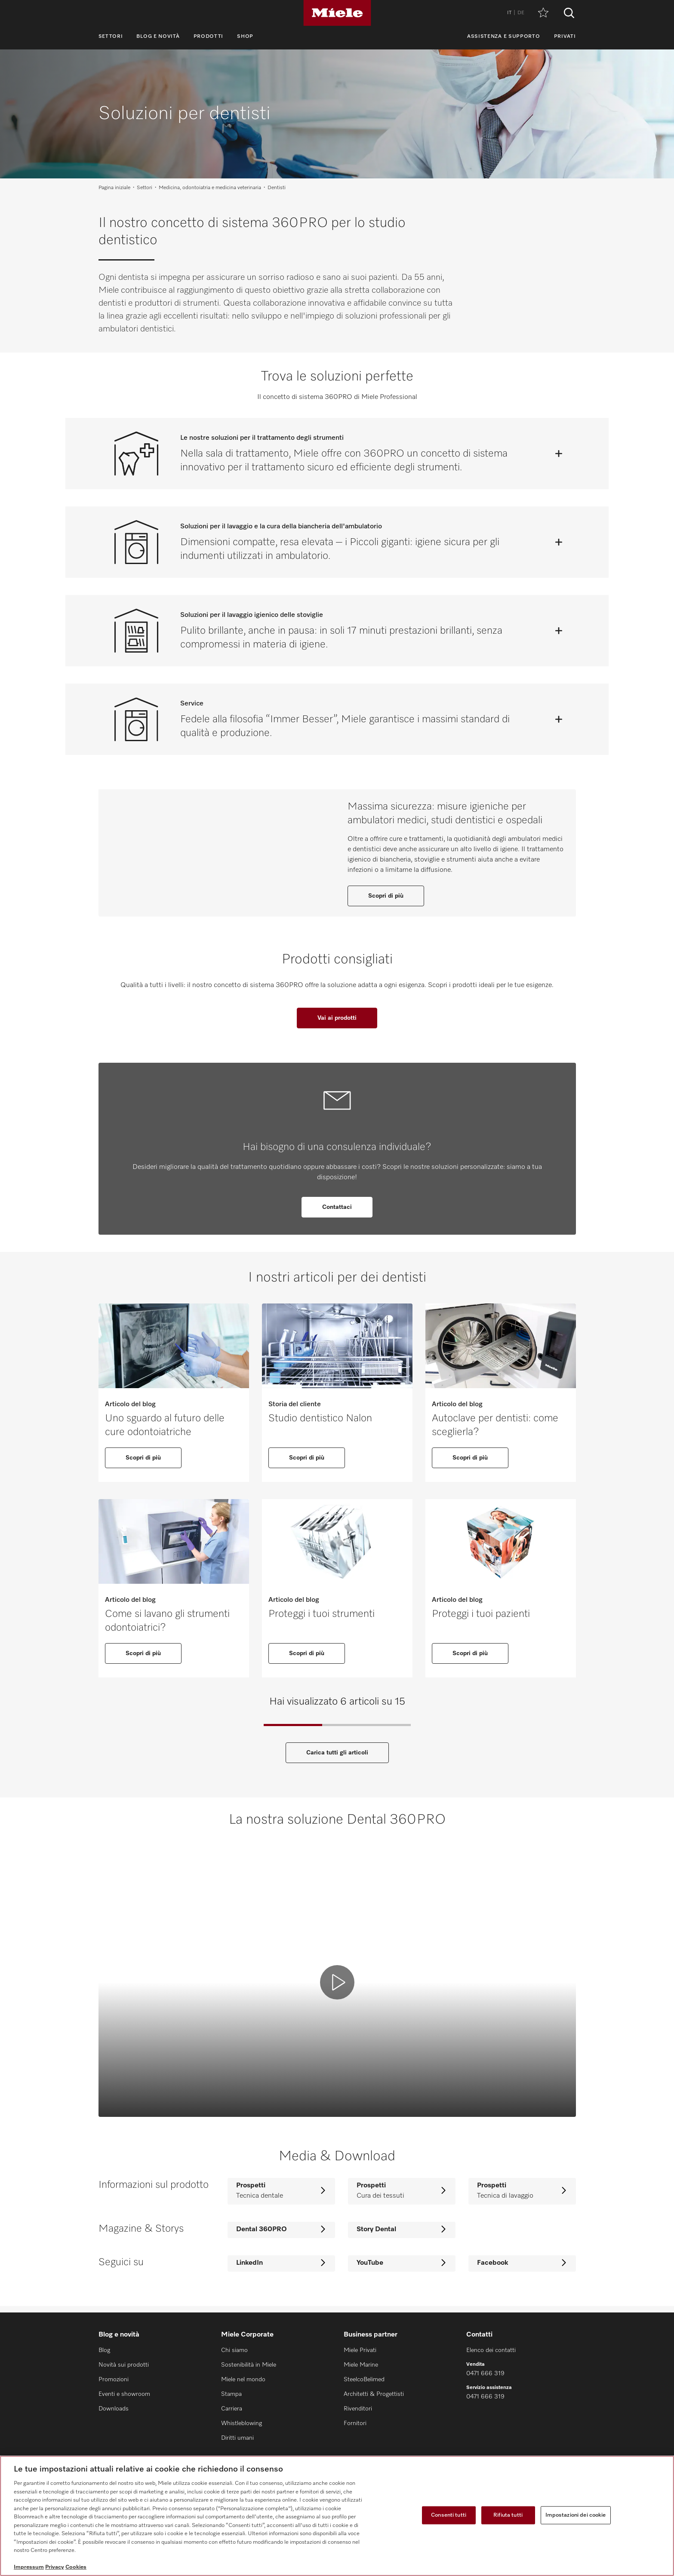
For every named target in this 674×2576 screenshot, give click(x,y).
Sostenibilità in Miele (248, 2365)
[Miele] (337, 13)
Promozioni (113, 2380)
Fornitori (355, 2424)
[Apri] (559, 453)
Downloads (113, 2409)
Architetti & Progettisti (374, 2395)
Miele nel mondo (243, 2380)
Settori (110, 36)
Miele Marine (361, 2365)
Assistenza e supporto (503, 36)
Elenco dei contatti (491, 2351)
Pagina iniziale (114, 187)
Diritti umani (237, 2438)
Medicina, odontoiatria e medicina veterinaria (210, 187)
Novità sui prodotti (123, 2365)
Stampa (231, 2395)
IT (509, 12)
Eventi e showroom (124, 2395)
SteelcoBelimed (364, 2380)
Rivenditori (358, 2409)
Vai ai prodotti (337, 1025)
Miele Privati (360, 2351)
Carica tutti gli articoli (337, 1760)
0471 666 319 (485, 2374)
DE (520, 12)
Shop (245, 36)
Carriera (231, 2409)
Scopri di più (385, 899)
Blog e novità (157, 36)
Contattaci (337, 1214)
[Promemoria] (543, 13)
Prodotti (209, 36)
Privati (565, 36)
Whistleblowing (241, 2424)
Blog (104, 2351)
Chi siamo (234, 2351)
